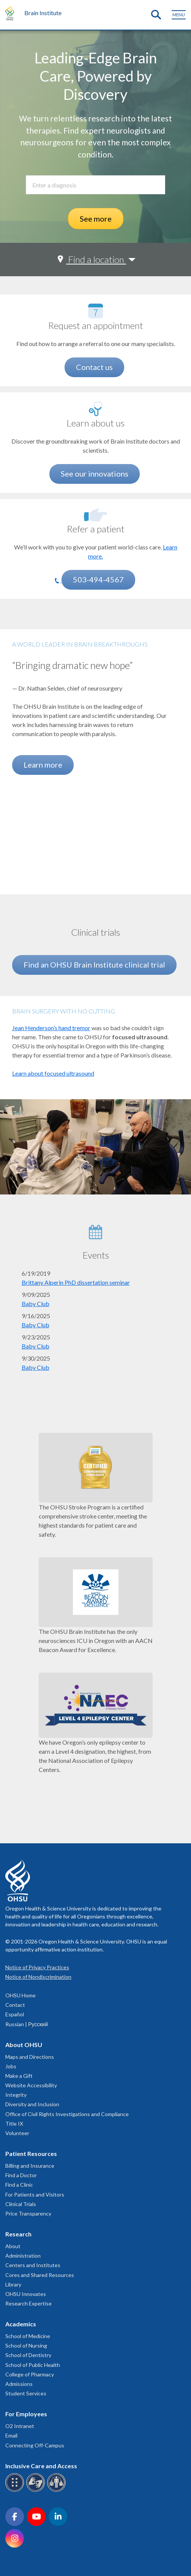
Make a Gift (19, 2075)
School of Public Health (32, 2365)
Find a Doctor (21, 2175)
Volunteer (17, 2133)
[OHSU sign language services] (36, 2490)
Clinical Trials (20, 2204)
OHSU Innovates (25, 2294)
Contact (15, 2005)
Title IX (14, 2123)
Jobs (10, 2066)
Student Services (25, 2393)
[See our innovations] (96, 408)
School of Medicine (27, 2336)
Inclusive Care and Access (41, 2465)
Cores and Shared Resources (39, 2275)
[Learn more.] (95, 515)
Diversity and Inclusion (32, 2104)
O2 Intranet (19, 2426)
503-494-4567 (98, 579)
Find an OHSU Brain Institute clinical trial (94, 964)
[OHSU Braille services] (15, 2490)
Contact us (94, 366)
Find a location (96, 259)
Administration (23, 2255)
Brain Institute (43, 12)
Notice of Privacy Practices (37, 1967)
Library (13, 2284)
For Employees (26, 2413)
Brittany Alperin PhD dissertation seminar (76, 1282)
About (13, 2246)
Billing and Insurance (29, 2165)
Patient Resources (31, 2153)
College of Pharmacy (29, 2374)
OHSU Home (20, 1995)
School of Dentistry (28, 2355)
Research (18, 2234)
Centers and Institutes (32, 2265)
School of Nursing (26, 2345)
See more (96, 218)
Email (11, 2435)
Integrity (16, 2094)
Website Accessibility (31, 2085)
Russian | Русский (26, 2024)
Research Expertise (28, 2303)
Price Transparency (28, 2213)
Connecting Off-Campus (34, 2445)
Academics (20, 2323)
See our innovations (94, 473)
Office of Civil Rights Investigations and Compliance (67, 2114)
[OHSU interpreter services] (57, 2490)
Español (14, 2014)
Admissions (19, 2384)
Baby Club (35, 1303)
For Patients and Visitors (34, 2194)
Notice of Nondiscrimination (38, 1976)
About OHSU (23, 2044)
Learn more (43, 764)
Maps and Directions (29, 2057)
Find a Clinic (19, 2184)
